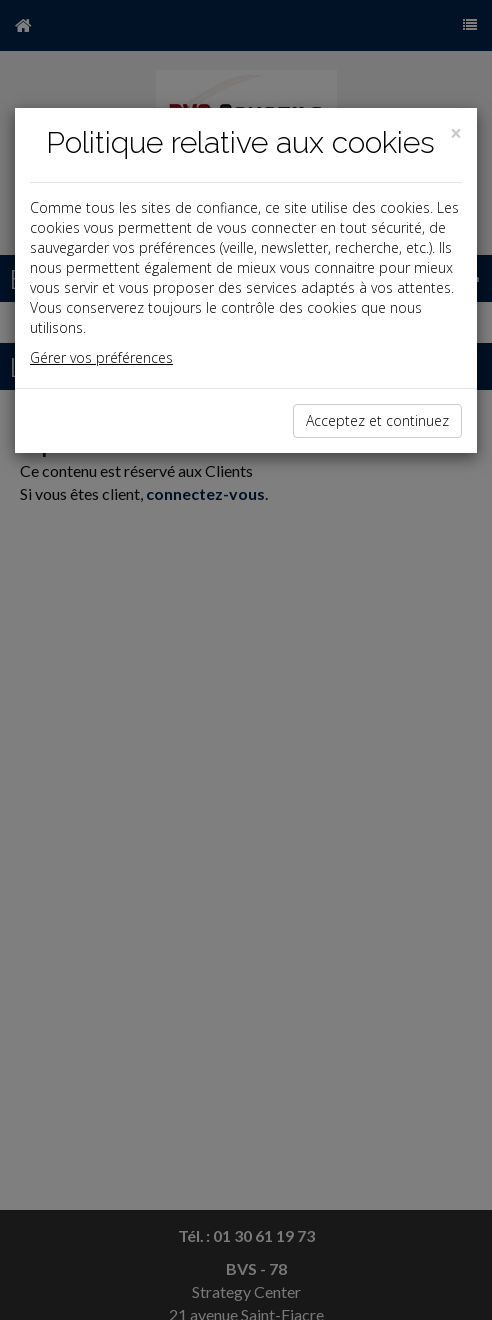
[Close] (456, 133)
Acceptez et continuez (377, 420)
